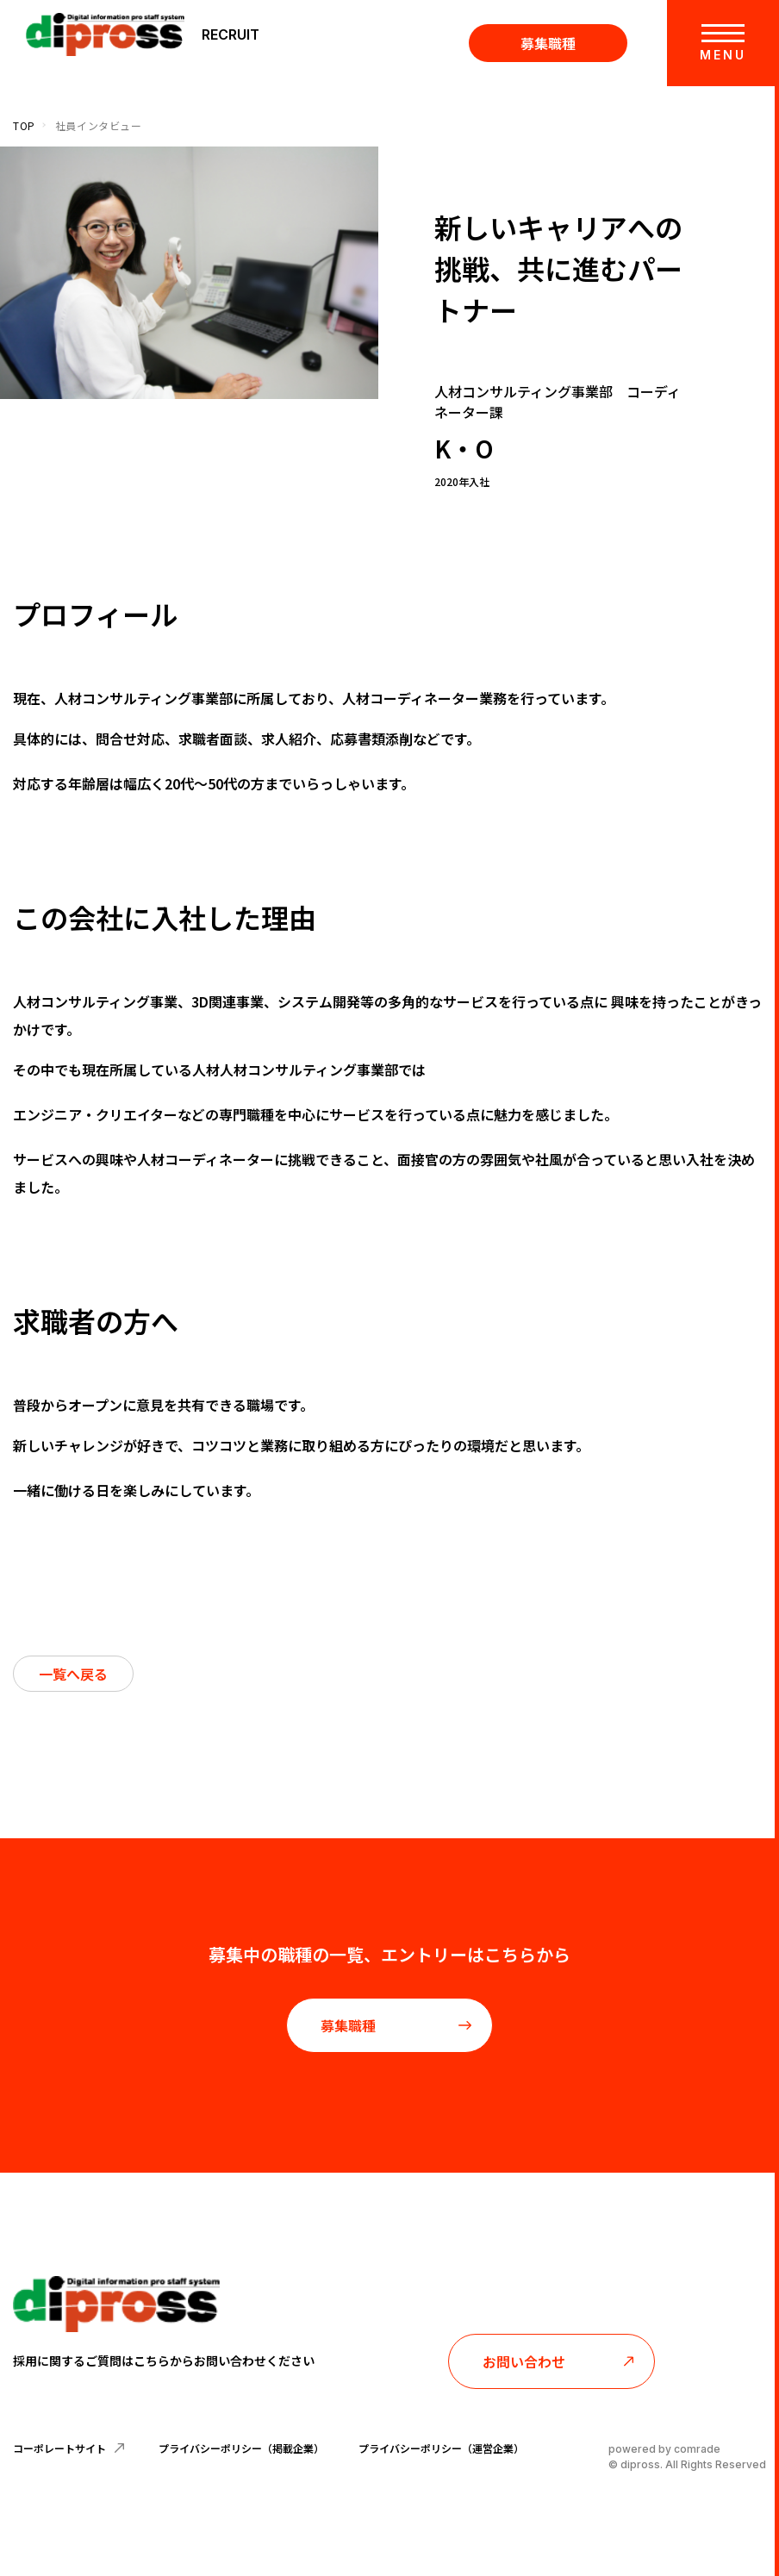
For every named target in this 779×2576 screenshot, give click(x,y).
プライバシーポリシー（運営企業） (441, 2448)
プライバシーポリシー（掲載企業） (241, 2448)
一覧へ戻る (73, 1673)
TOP (24, 125)
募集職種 (548, 43)
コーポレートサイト (68, 2448)
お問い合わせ (559, 2361)
